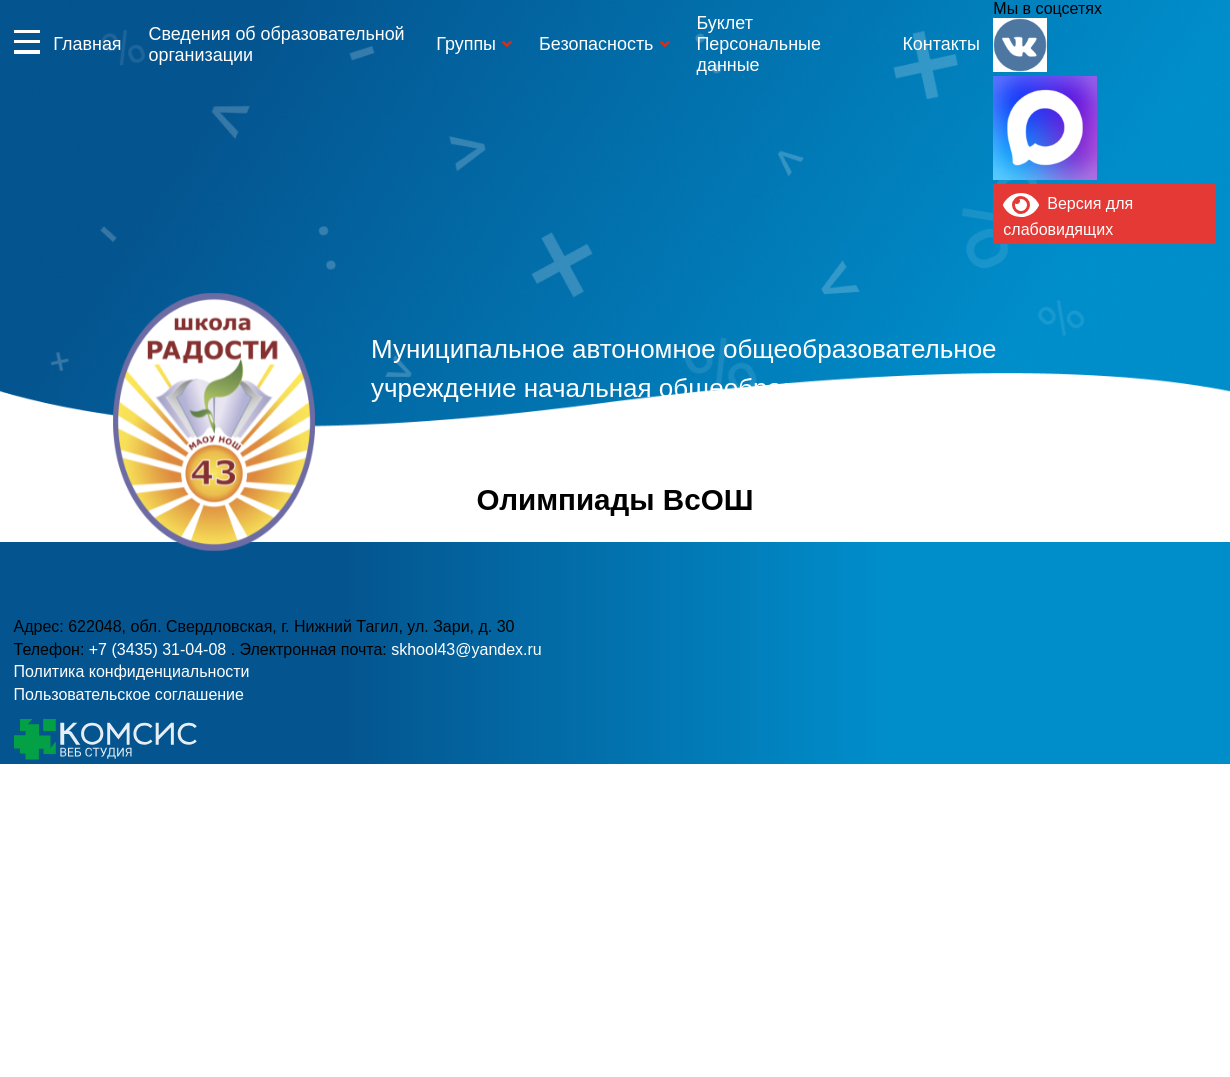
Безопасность (596, 44)
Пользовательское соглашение (129, 694)
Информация (27, 41)
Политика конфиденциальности (132, 671)
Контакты (940, 44)
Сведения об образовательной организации (276, 44)
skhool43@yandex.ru (878, 469)
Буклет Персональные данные (758, 44)
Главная (87, 44)
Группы (466, 44)
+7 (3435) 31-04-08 (534, 469)
